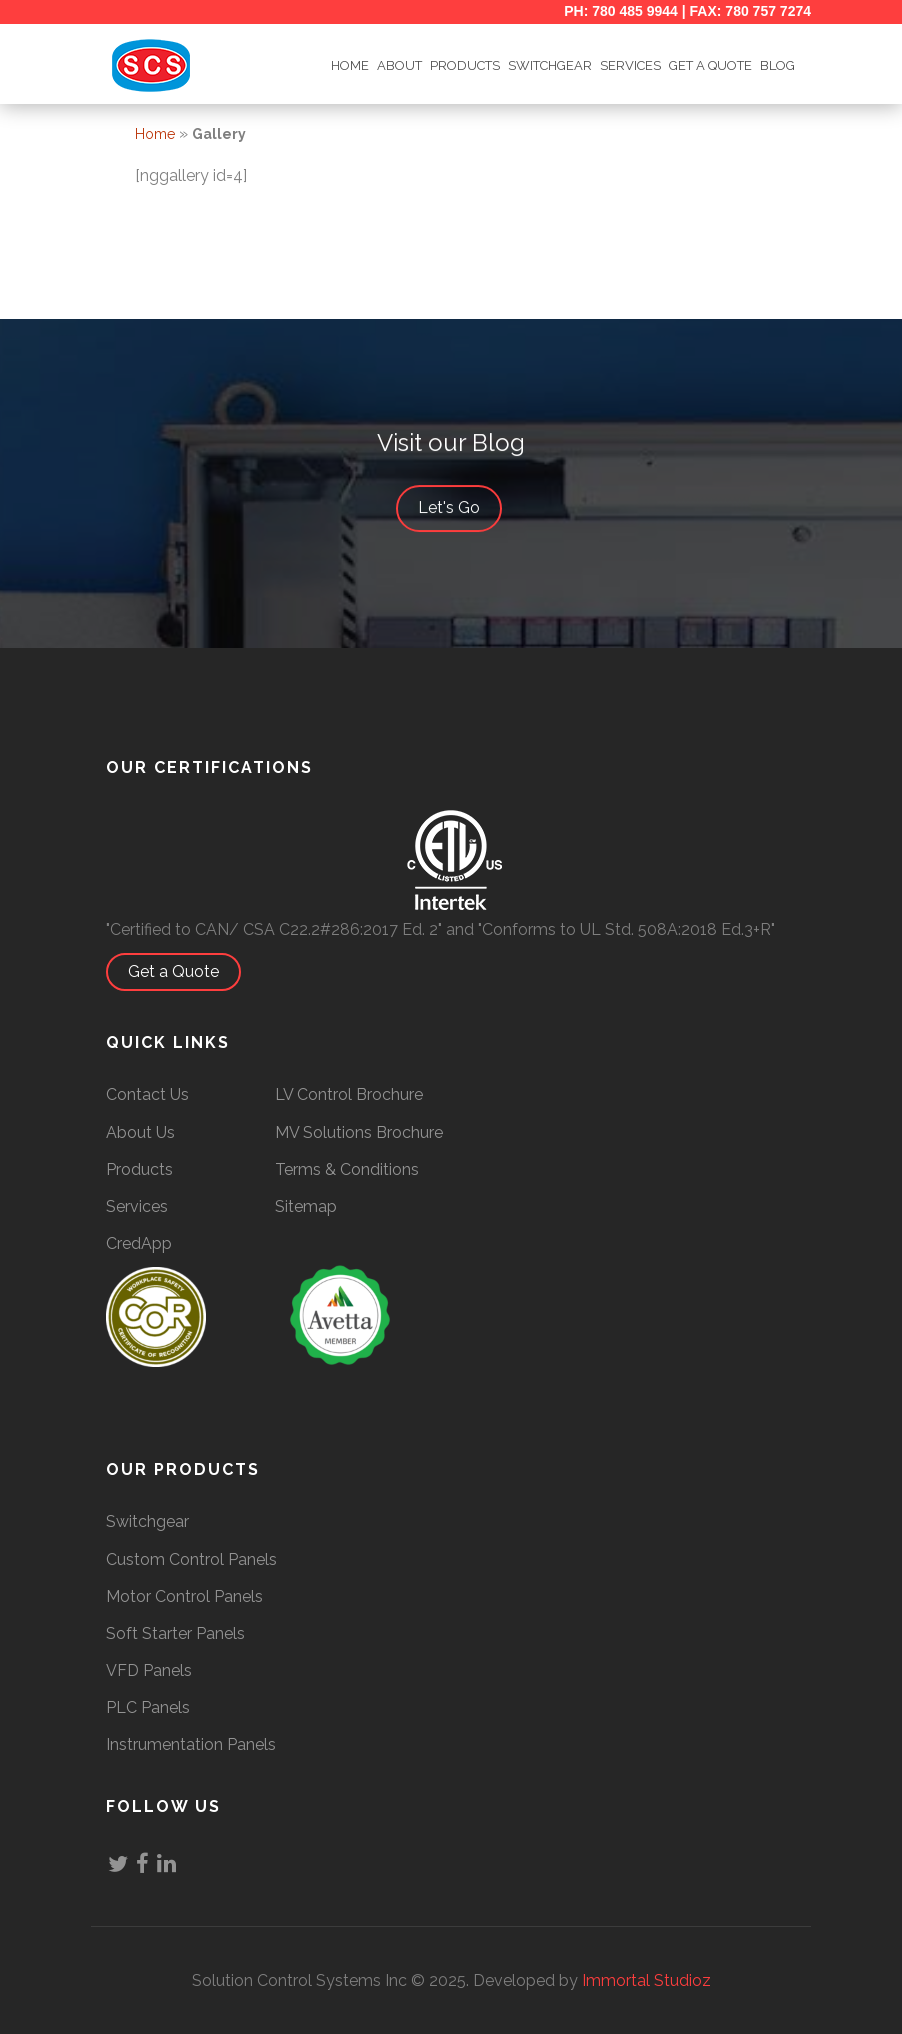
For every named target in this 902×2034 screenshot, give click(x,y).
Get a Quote (183, 971)
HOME (350, 65)
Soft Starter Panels (175, 1633)
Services (630, 65)
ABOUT (399, 65)
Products (465, 65)
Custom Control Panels (191, 1559)
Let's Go (459, 509)
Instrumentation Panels (191, 1744)
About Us (140, 1132)
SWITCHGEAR (550, 65)
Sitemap (306, 1206)
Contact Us (147, 1094)
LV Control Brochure (349, 1094)
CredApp (139, 1243)
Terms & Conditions (347, 1169)
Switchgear (147, 1521)
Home (155, 134)
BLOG (777, 65)
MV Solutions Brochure (359, 1132)
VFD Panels (149, 1670)
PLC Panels (148, 1707)
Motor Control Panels (184, 1596)
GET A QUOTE (710, 65)
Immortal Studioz (646, 1980)
